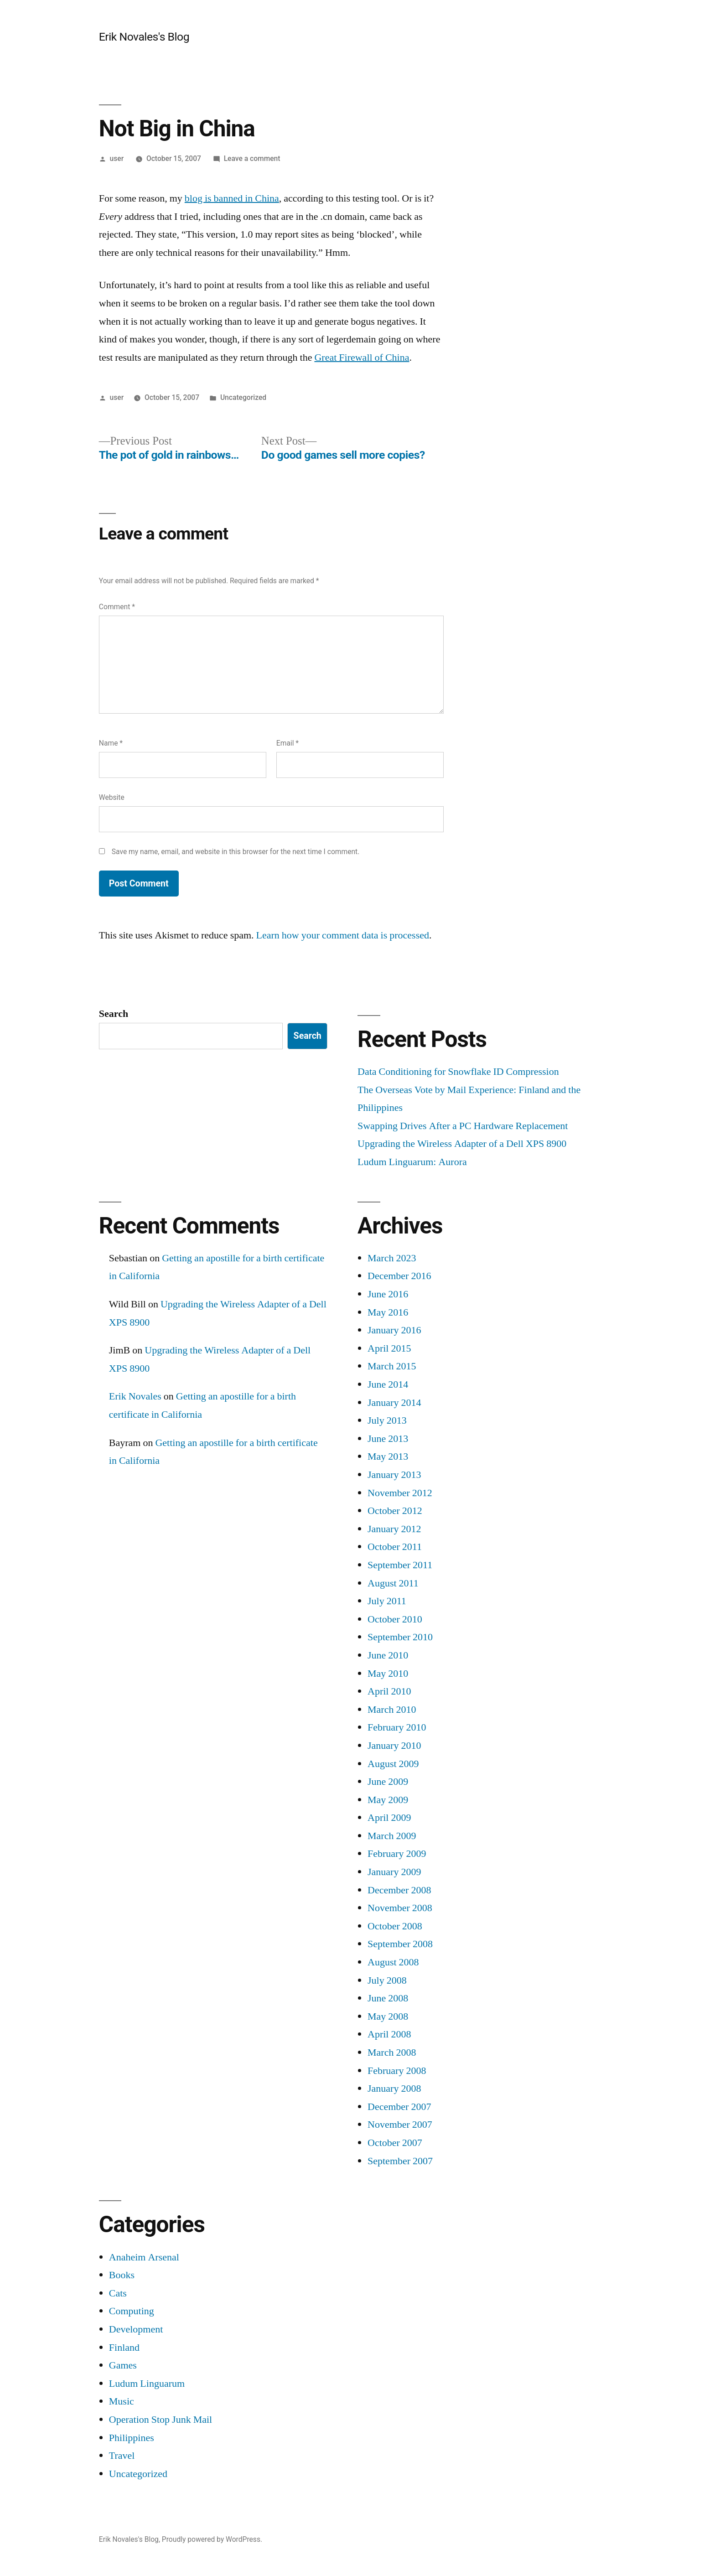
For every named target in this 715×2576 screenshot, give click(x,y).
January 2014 (394, 1402)
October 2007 (395, 2142)
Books (122, 2275)
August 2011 (393, 1583)
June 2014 (388, 1384)
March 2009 (392, 1836)
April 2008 (389, 2034)
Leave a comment (252, 158)
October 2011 (395, 1546)
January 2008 (394, 2088)
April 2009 (389, 1817)
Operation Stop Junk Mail (160, 2419)
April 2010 (389, 1691)
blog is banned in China (232, 198)
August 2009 (393, 1763)
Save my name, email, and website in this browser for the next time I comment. (236, 851)
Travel (122, 2455)
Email (287, 743)
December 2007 (399, 2106)
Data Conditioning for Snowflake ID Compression (458, 1071)
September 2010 (400, 1637)
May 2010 (388, 1673)
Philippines (131, 2437)
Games (123, 2365)
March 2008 (392, 2052)
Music (121, 2401)
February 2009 (397, 1853)
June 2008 (388, 1998)
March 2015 (392, 1366)
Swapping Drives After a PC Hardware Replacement (463, 1126)
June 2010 (388, 1655)
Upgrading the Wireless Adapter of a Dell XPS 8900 (462, 1143)
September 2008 (400, 1944)
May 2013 (388, 1456)
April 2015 (389, 1348)
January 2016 (394, 1330)
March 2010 (392, 1709)
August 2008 (393, 1962)
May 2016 (388, 1312)
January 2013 (394, 1474)
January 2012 (394, 1529)
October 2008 (395, 1926)
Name (111, 743)
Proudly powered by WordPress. (212, 2539)
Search (113, 1013)
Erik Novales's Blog (144, 36)
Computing (131, 2311)
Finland (124, 2347)
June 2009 (388, 1781)
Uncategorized (243, 397)
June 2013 (388, 1438)
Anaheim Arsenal (144, 2257)
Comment (117, 606)
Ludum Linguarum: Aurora (412, 1162)
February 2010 (397, 1727)
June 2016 (388, 1294)
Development (136, 2329)
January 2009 (394, 1872)
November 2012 (400, 1493)
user (117, 158)
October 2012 (395, 1510)
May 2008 (388, 2016)
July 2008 (387, 1980)
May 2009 (388, 1799)
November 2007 (400, 2124)
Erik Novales (135, 1396)
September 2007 (400, 2161)
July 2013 (387, 1420)
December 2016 (399, 1276)
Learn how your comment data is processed (342, 935)
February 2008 (397, 2070)
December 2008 (399, 1890)
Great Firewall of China (361, 357)
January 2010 (394, 1745)
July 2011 (387, 1601)
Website (111, 797)
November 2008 (400, 1908)
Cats (118, 2293)
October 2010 (395, 1619)
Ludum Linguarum (147, 2383)
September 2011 (400, 1565)
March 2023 (392, 1258)
